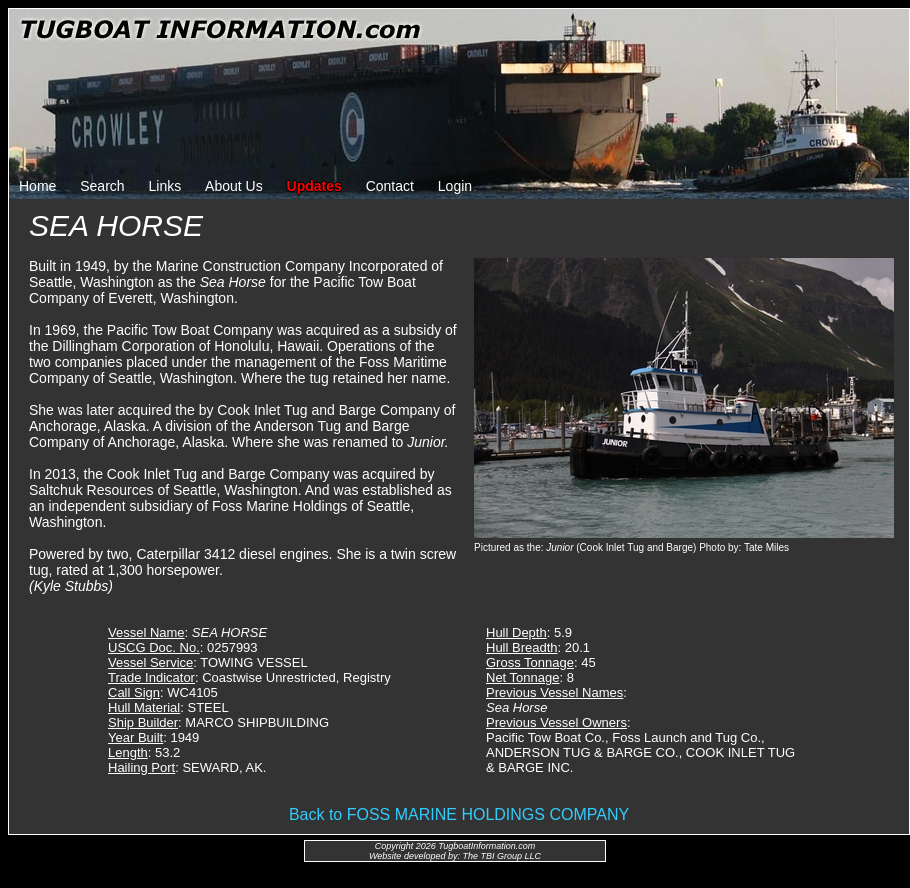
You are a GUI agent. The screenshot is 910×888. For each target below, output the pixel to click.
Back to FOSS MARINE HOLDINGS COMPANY (459, 814)
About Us (234, 186)
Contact (390, 186)
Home (37, 186)
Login (455, 186)
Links (165, 186)
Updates (314, 186)
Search (102, 186)
